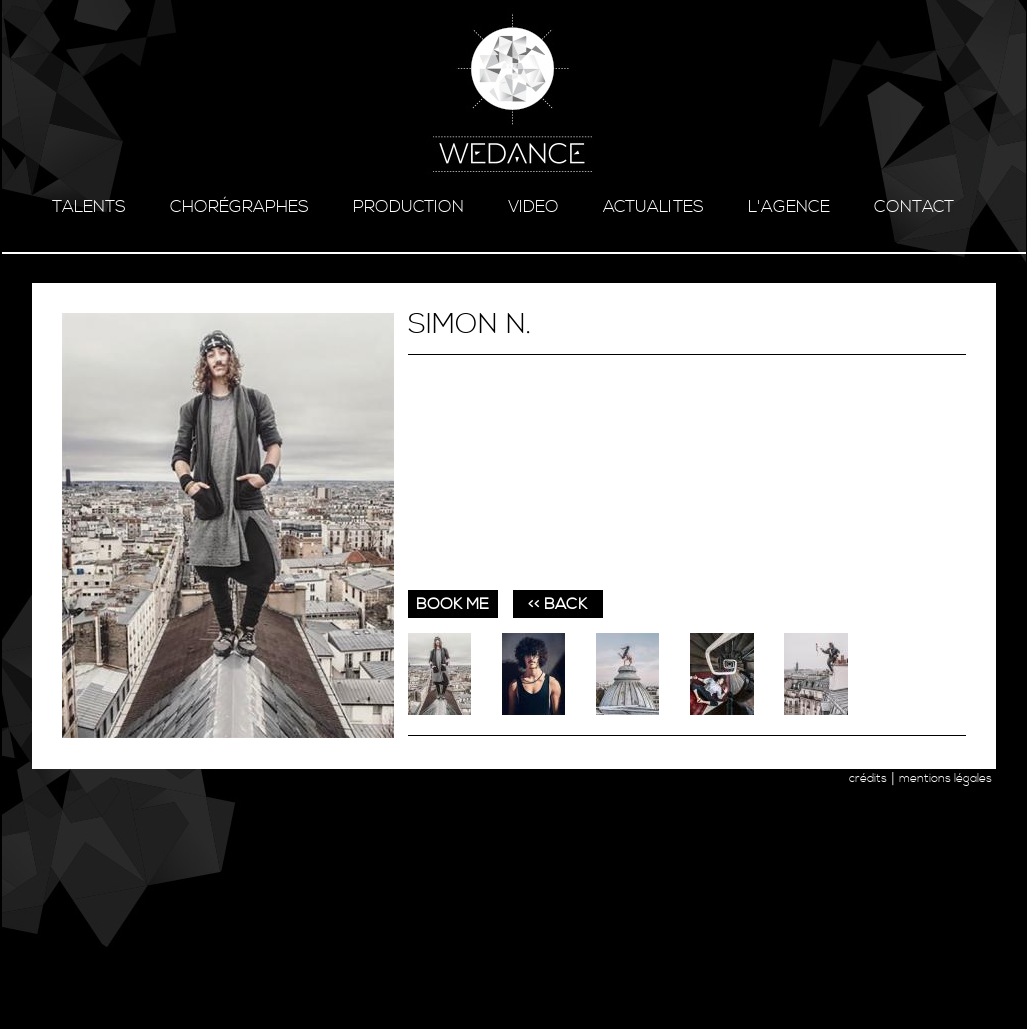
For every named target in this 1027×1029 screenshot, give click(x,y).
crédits (868, 778)
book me (452, 604)
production (408, 207)
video (533, 207)
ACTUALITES (653, 207)
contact (914, 207)
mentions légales (945, 778)
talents (89, 207)
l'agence (789, 207)
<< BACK (557, 604)
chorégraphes (239, 207)
